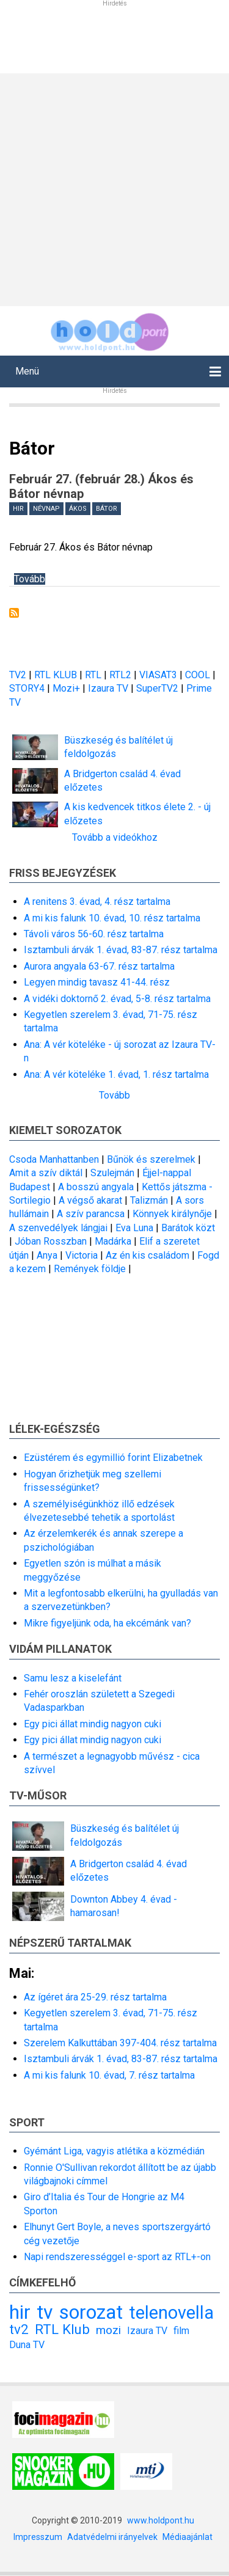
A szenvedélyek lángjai (58, 1228)
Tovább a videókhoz (115, 837)
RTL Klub (62, 2329)
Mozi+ (67, 688)
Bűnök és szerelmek (151, 1159)
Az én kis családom (147, 1255)
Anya (47, 1255)
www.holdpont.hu (160, 2520)
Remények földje (90, 1269)
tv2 (19, 2329)
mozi (108, 2330)
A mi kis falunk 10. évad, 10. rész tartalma (112, 918)
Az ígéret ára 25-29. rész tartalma (95, 1997)
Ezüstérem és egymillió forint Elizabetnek (113, 1457)
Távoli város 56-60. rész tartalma (94, 934)
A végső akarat (90, 1200)
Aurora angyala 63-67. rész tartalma (99, 966)
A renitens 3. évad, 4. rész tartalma (97, 901)
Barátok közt (188, 1228)
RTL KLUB (55, 675)
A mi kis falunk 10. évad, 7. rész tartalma (109, 2075)
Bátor (106, 509)
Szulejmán (112, 1173)
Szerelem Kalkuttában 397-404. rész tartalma (120, 2043)
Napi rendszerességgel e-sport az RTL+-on (117, 2257)
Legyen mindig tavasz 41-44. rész (97, 982)
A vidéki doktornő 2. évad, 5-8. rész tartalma (117, 998)
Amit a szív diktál (45, 1173)
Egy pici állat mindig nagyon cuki (92, 1724)
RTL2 (120, 675)
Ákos (78, 509)
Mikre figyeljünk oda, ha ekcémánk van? (107, 1623)
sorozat (91, 2312)
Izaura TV (109, 688)
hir (18, 509)
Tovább (29, 579)
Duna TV (27, 2345)
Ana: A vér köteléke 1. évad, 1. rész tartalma (116, 1074)
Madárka (113, 1241)
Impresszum (37, 2537)
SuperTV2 (158, 688)
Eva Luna (134, 1228)
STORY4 (28, 688)
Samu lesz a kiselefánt (73, 1678)
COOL (197, 675)
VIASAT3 (158, 675)
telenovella (171, 2312)
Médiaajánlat (187, 2537)
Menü (27, 371)
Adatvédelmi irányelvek (112, 2537)
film (181, 2330)
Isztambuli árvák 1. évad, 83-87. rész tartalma (120, 950)
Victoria (81, 1255)
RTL (93, 675)
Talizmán (149, 1200)
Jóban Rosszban (51, 1241)
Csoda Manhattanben (54, 1159)
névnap (46, 509)
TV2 (17, 675)
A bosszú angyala (96, 1187)
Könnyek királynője (172, 1214)
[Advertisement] (114, 187)
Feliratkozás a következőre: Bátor (14, 613)
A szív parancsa (91, 1214)
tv (45, 2312)
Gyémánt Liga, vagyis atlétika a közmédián (114, 2151)
